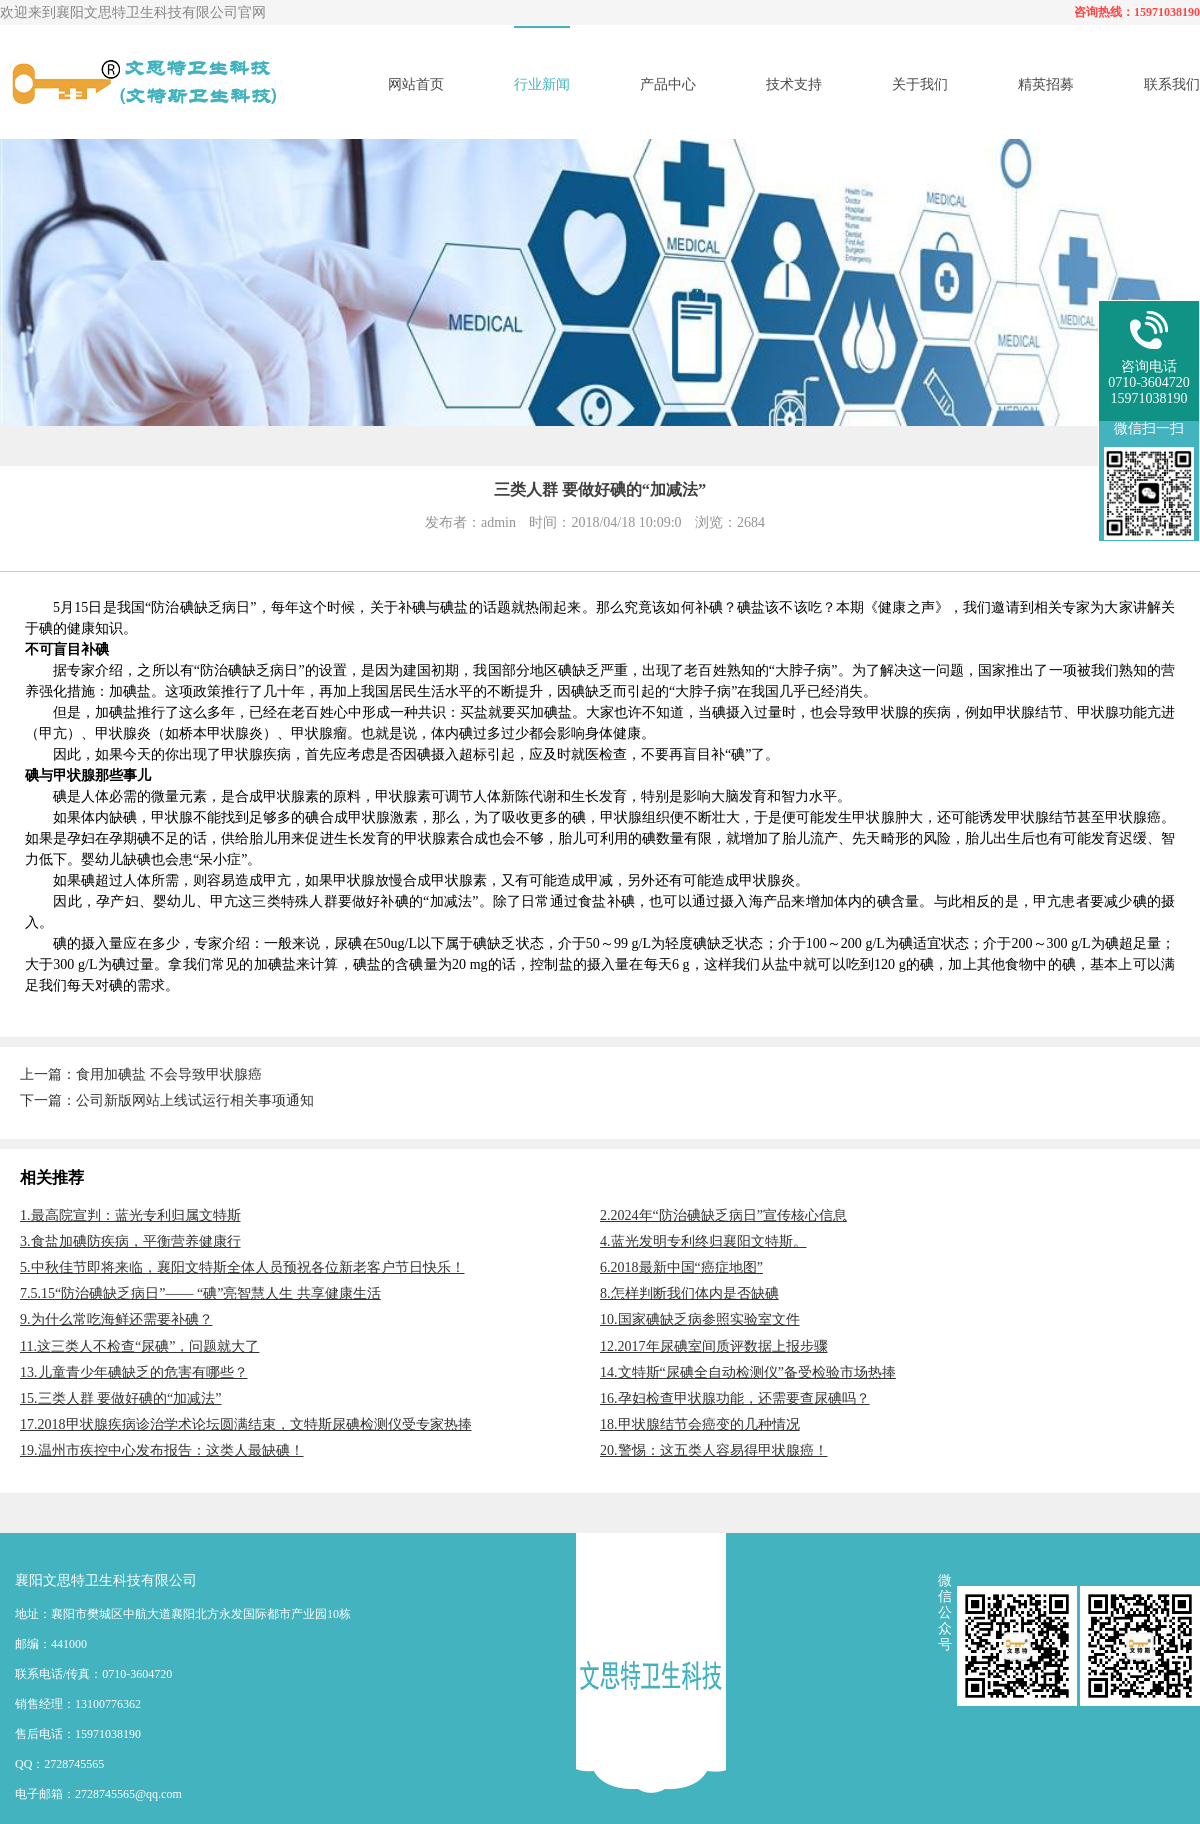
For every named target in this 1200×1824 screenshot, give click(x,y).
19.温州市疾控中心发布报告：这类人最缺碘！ (162, 1450)
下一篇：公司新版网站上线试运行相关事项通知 (167, 1100)
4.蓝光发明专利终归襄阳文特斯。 (703, 1241)
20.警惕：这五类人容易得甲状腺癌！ (714, 1450)
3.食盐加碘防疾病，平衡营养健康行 (130, 1241)
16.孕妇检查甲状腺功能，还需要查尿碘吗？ (735, 1398)
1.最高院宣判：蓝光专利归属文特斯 (130, 1215)
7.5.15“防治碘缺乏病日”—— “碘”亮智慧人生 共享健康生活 (200, 1293)
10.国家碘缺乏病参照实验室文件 (700, 1319)
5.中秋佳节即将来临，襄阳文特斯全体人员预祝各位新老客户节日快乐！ (242, 1267)
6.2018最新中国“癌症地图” (681, 1267)
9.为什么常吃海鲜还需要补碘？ (116, 1319)
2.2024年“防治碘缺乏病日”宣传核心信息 (723, 1215)
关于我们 (920, 84)
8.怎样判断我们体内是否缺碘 (689, 1293)
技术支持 (794, 84)
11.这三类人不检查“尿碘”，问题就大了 (139, 1346)
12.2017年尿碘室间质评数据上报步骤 (714, 1346)
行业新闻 (542, 84)
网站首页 (416, 84)
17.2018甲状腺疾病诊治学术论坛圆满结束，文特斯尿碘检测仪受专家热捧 (246, 1424)
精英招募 (1046, 84)
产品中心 (668, 84)
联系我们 (1172, 84)
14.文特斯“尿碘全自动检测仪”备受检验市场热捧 (748, 1372)
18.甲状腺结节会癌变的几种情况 (700, 1424)
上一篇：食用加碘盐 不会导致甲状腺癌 (141, 1074)
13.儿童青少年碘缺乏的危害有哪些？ (134, 1372)
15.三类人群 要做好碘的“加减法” (120, 1398)
